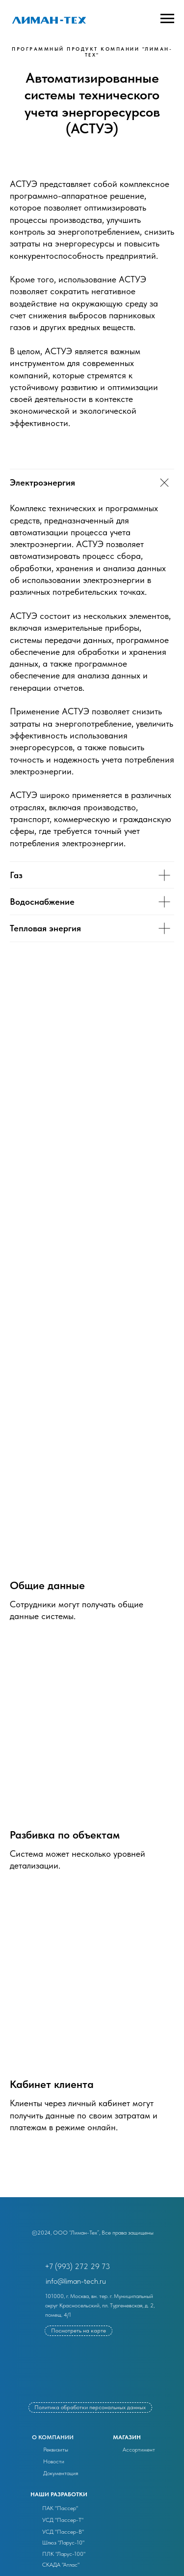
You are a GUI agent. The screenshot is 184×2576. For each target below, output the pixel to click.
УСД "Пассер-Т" (62, 2519)
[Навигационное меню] (167, 19)
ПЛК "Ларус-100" (63, 2553)
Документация (60, 2473)
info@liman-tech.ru (76, 2281)
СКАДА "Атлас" (60, 2564)
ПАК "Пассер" (60, 2508)
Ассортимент (139, 2449)
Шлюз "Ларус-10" (63, 2542)
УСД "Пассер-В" (63, 2531)
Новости (53, 2461)
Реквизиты (55, 2449)
